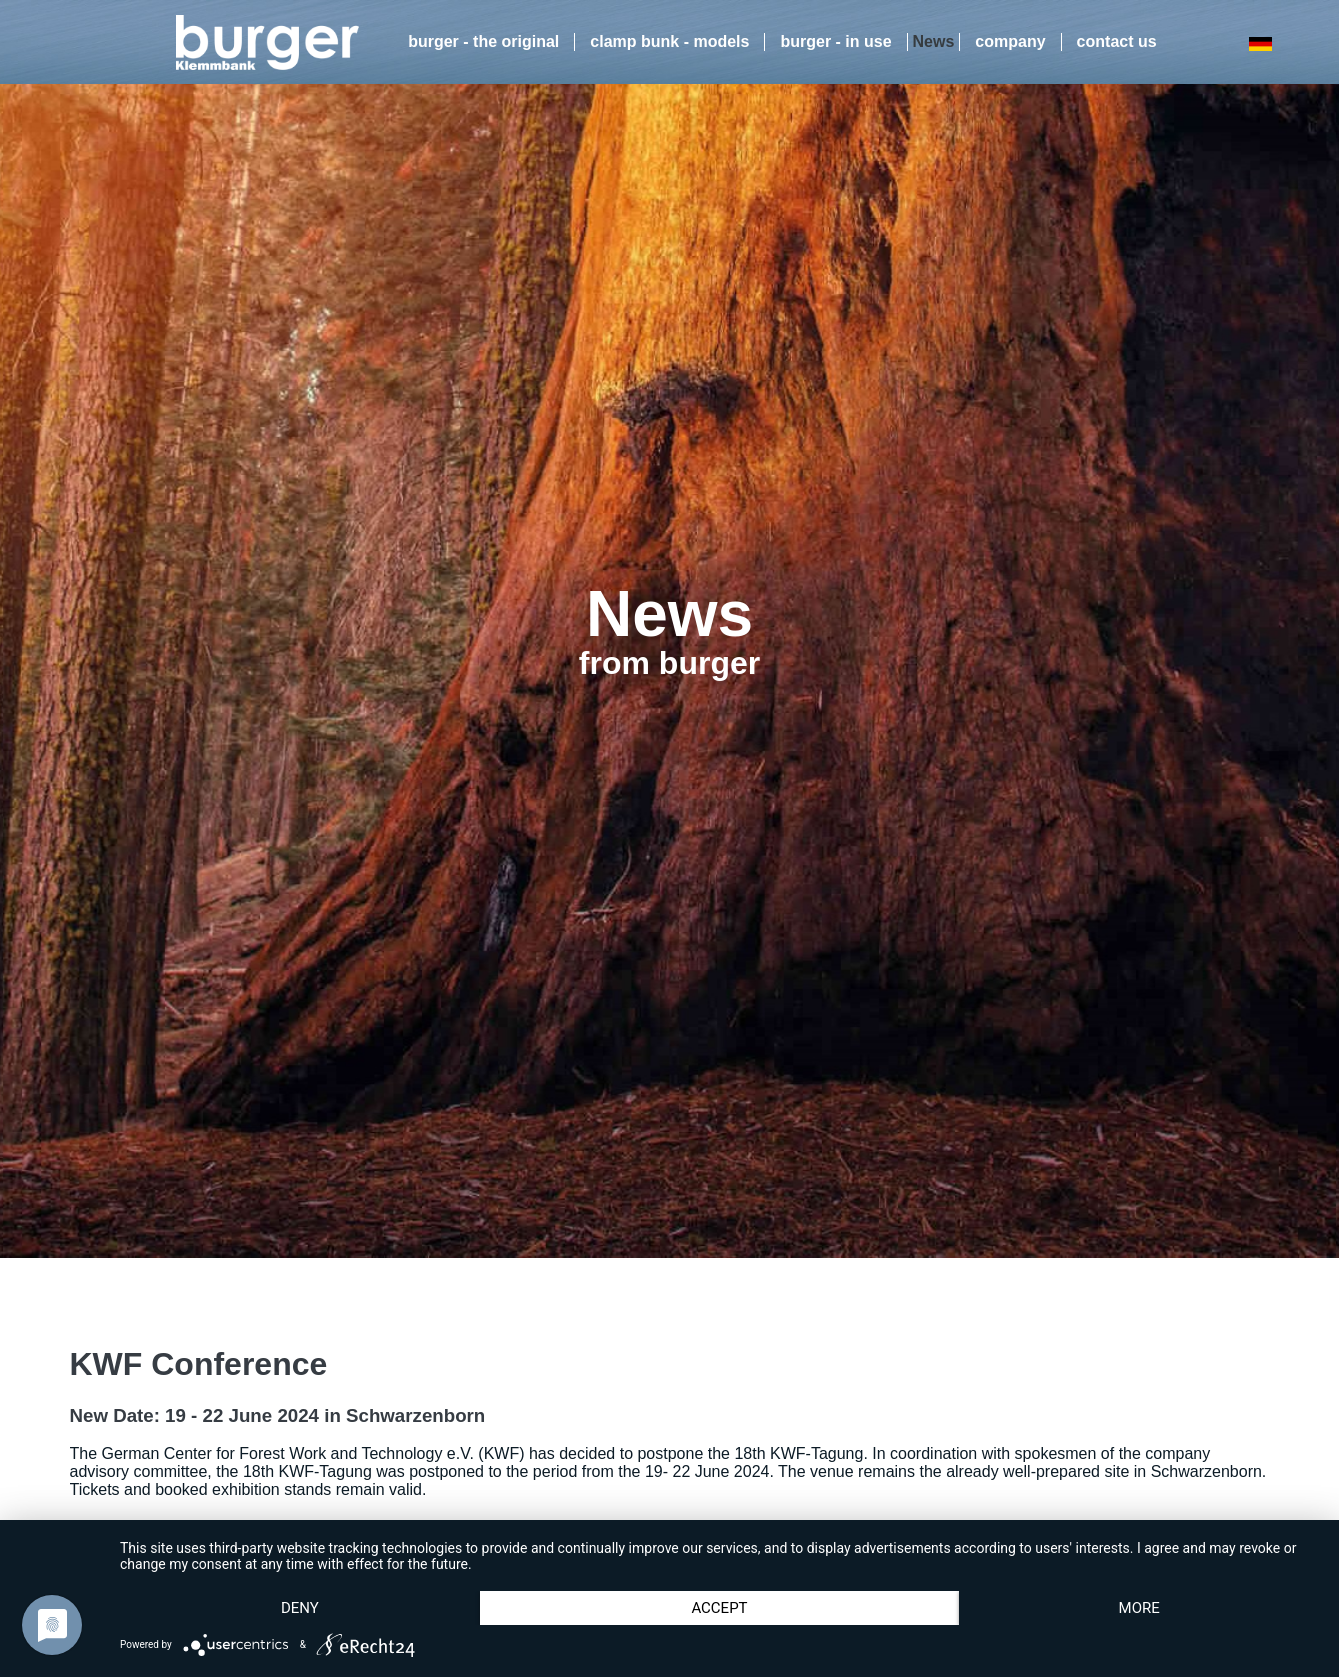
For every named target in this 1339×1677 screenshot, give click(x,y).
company (1010, 41)
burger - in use (835, 41)
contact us (1117, 41)
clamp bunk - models (669, 41)
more (1139, 1608)
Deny (300, 1608)
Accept (719, 1608)
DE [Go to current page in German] (1260, 43)
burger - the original (483, 41)
